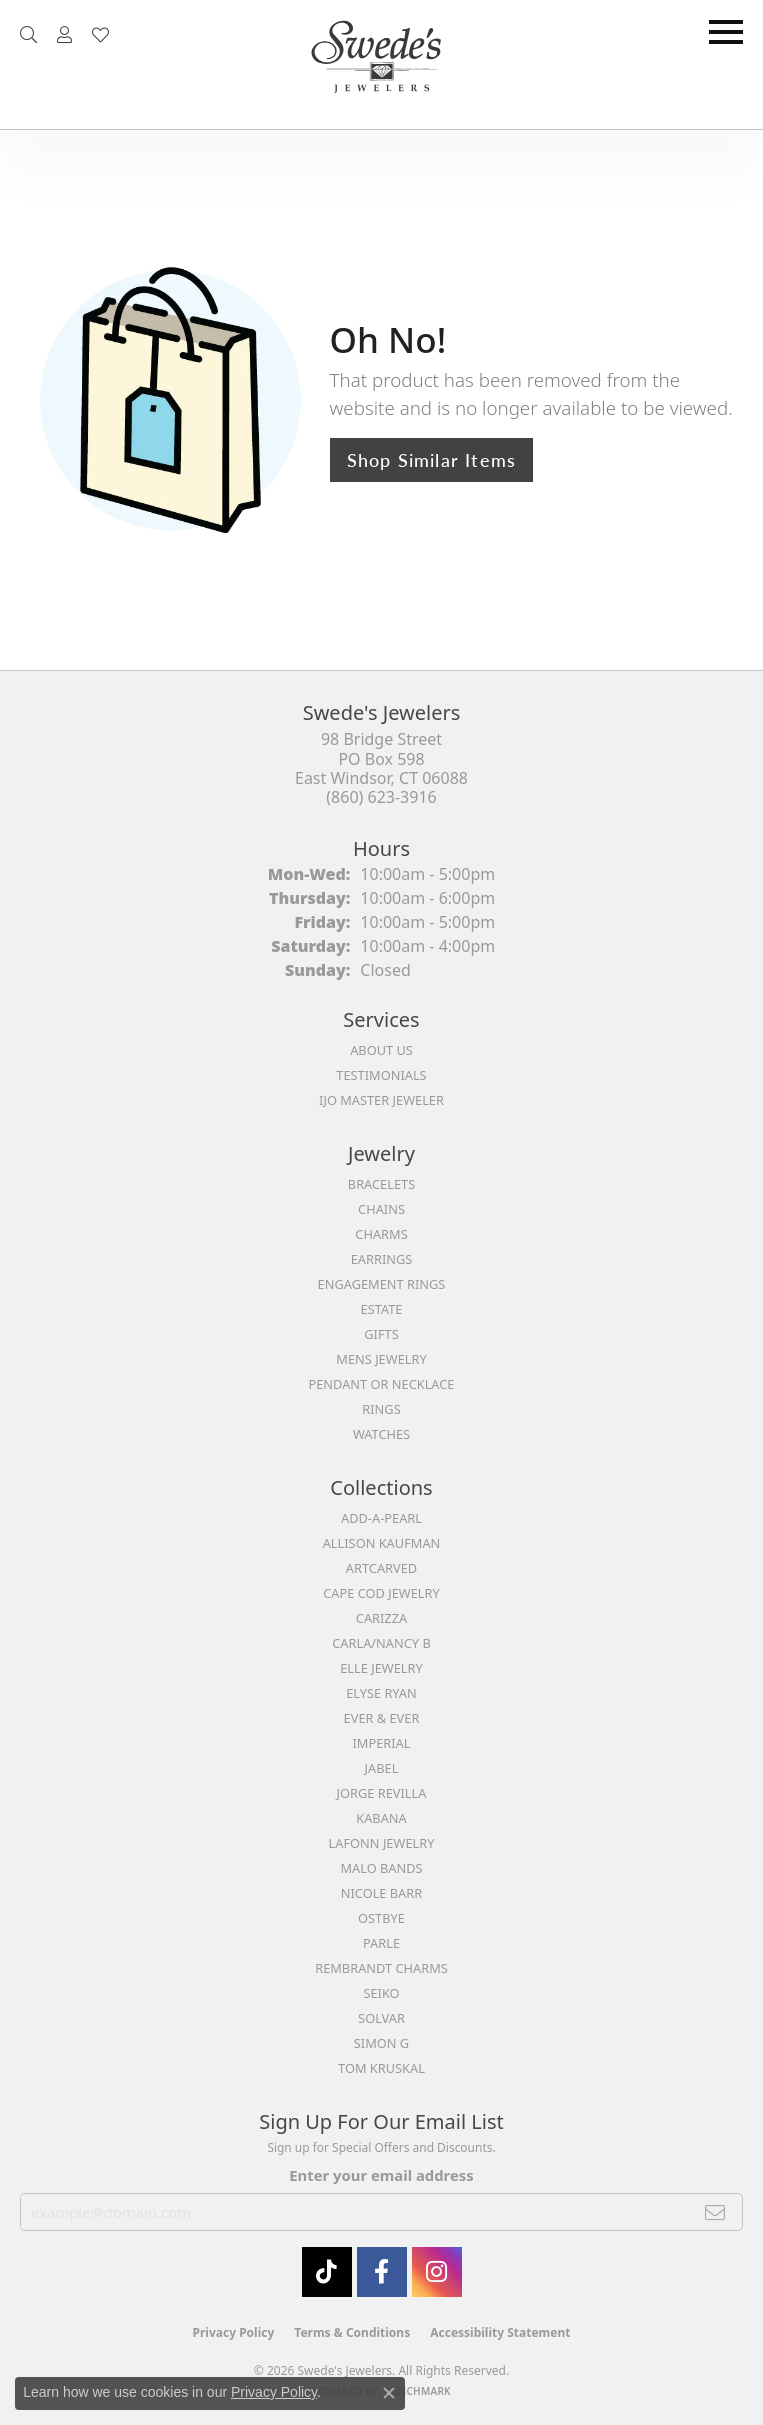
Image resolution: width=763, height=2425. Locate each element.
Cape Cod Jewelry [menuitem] (381, 1593)
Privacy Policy (234, 2332)
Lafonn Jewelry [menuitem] (382, 1843)
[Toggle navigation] (726, 32)
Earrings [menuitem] (382, 1259)
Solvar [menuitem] (381, 2018)
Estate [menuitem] (382, 1309)
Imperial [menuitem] (382, 1743)
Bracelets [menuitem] (381, 1184)
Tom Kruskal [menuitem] (381, 2068)
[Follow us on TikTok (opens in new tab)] (327, 2272)
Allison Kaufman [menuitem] (382, 1543)
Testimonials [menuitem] (381, 1075)
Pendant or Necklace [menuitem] (382, 1384)
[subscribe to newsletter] (715, 2212)
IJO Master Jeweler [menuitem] (381, 1100)
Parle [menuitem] (381, 1943)
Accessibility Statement (500, 2332)
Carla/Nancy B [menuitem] (381, 1643)
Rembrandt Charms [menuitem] (381, 1968)
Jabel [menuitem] (382, 1768)
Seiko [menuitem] (381, 1993)
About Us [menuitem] (381, 1050)
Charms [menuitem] (381, 1234)
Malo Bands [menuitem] (381, 1868)
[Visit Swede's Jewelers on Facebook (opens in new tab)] (382, 2272)
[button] (28, 35)
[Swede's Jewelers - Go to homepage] (382, 64)
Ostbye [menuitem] (381, 1918)
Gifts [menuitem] (381, 1334)
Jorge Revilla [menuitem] (382, 1793)
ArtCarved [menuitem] (381, 1568)
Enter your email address (381, 2175)
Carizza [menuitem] (381, 1618)
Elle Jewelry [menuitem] (381, 1668)
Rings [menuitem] (381, 1409)
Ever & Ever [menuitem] (382, 1718)
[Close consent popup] (389, 2393)
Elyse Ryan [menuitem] (381, 1693)
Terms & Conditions (352, 2332)
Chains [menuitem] (381, 1209)
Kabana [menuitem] (381, 1818)
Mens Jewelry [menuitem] (381, 1359)
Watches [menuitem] (381, 1434)
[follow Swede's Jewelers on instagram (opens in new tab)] (437, 2272)
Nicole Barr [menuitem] (381, 1893)
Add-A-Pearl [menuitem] (381, 1518)
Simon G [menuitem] (381, 2043)
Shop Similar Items (432, 459)
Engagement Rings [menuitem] (382, 1284)
